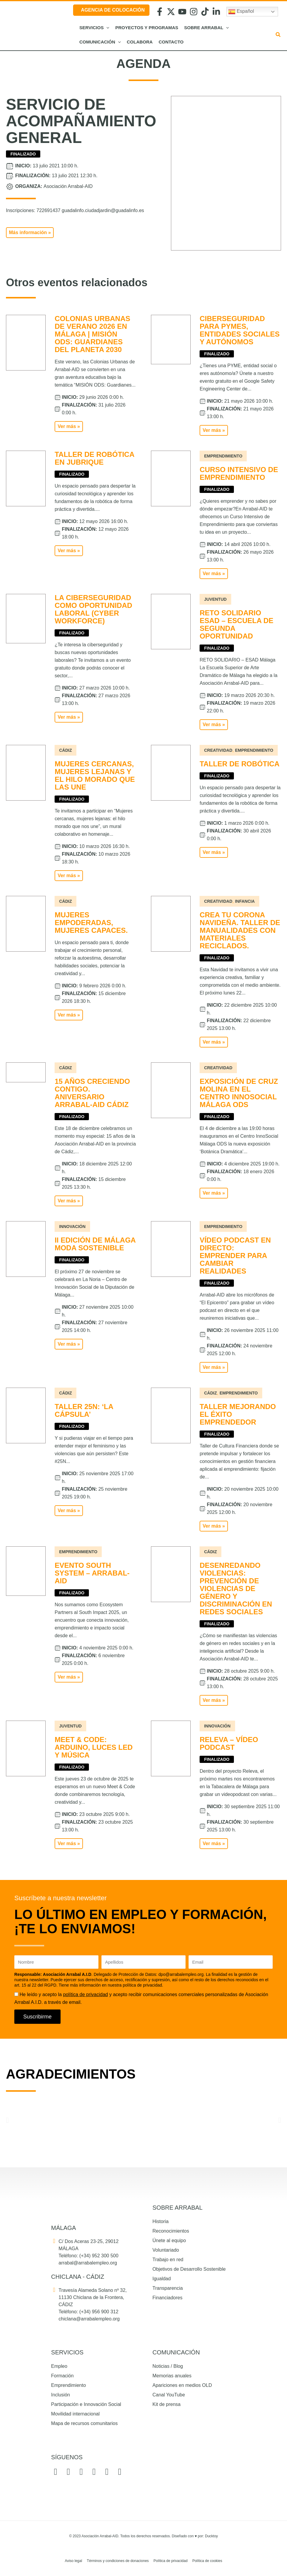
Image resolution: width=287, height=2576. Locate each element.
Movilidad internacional (75, 2413)
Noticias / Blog (167, 2366)
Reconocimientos (170, 2230)
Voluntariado (165, 2250)
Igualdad (161, 2278)
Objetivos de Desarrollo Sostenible (189, 2269)
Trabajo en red (167, 2259)
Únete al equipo (169, 2240)
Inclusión (60, 2394)
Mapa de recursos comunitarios (84, 2423)
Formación (62, 2375)
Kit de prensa (166, 2404)
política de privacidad (85, 1994)
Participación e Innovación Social (86, 2404)
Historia (160, 2221)
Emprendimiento (68, 2385)
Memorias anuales (172, 2375)
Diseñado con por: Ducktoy (195, 2536)
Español (241, 11)
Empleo (59, 2366)
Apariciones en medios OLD (182, 2385)
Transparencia (167, 2288)
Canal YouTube (168, 2394)
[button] (106, 28)
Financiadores (167, 2297)
